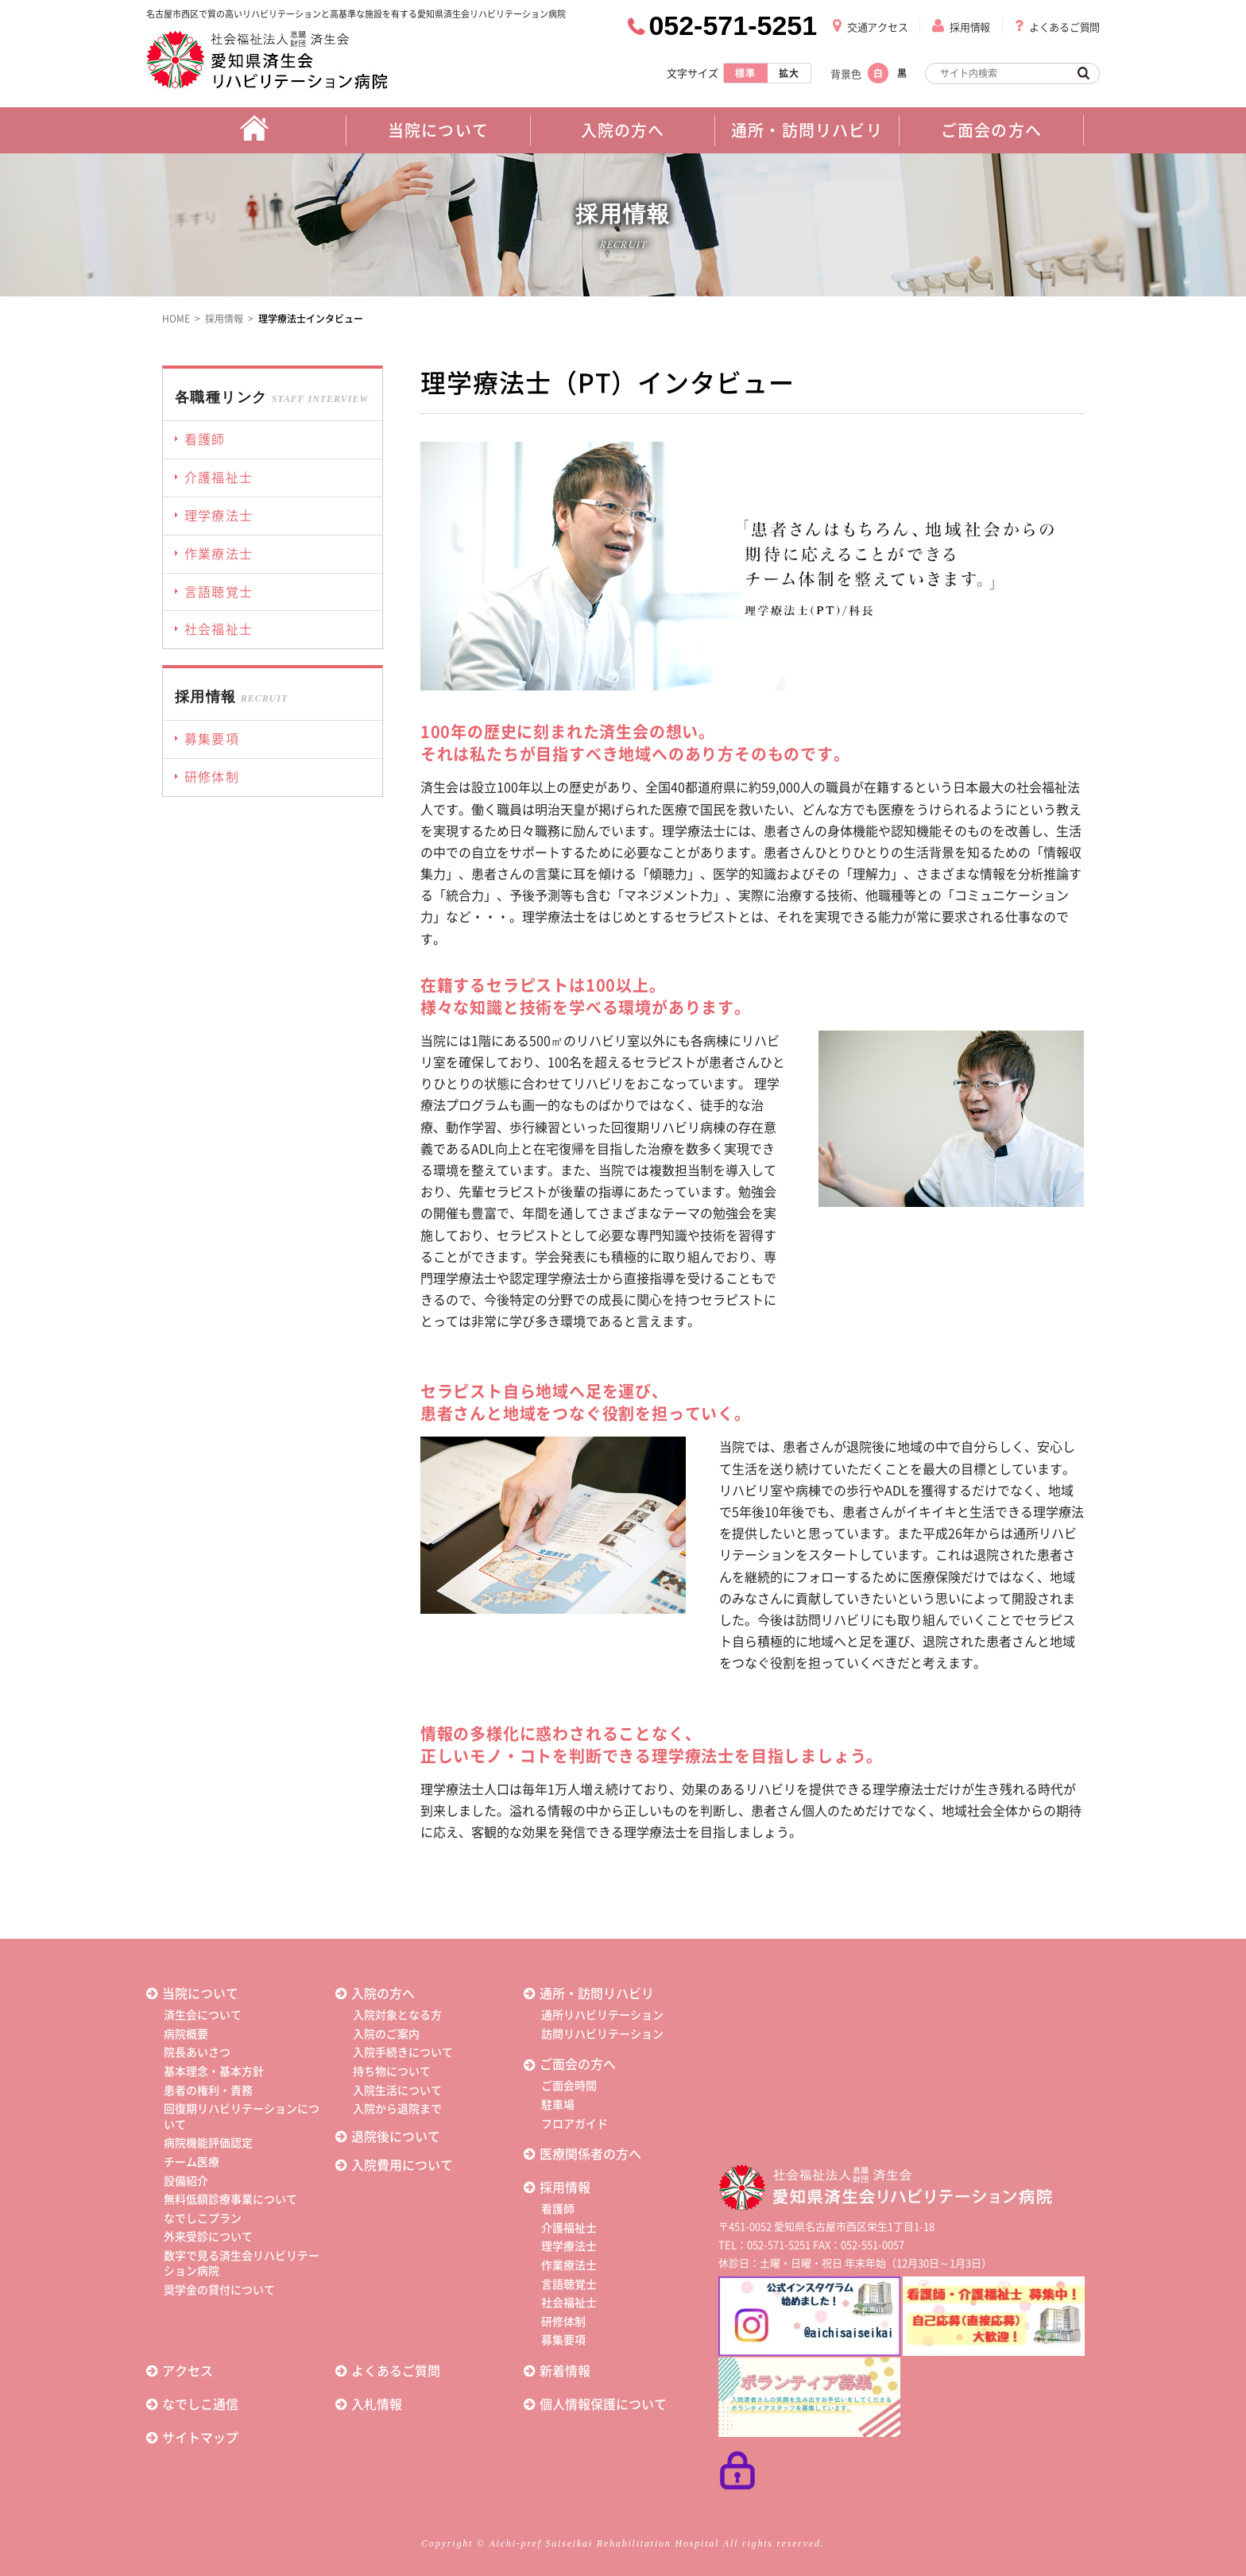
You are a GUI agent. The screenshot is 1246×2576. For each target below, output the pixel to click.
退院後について (395, 2136)
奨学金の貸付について (219, 2290)
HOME (176, 318)
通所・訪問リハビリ (597, 1993)
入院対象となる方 (397, 2015)
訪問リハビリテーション (602, 2034)
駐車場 (558, 2104)
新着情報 (565, 2371)
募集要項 (563, 2340)
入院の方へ (383, 1993)
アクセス (187, 2371)
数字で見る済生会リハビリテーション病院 (241, 2263)
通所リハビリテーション (602, 2015)
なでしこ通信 (200, 2404)
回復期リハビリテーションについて (241, 2116)
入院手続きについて (403, 2052)
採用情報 (970, 27)
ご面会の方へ (578, 2064)
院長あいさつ (197, 2052)
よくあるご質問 (1064, 27)
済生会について (203, 2015)
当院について (200, 1993)
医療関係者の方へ (590, 2154)
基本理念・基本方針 (214, 2071)
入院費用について (402, 2165)
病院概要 (186, 2034)
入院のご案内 (386, 2034)
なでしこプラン (203, 2218)
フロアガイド (574, 2123)
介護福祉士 (569, 2228)
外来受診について (208, 2236)
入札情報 (376, 2404)
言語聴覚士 (569, 2284)
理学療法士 (569, 2246)
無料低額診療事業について (230, 2199)
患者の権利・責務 (208, 2090)
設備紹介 (186, 2181)
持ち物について (392, 2071)
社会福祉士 (569, 2302)
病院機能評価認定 (208, 2143)
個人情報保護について (603, 2404)
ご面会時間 (569, 2085)
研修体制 (563, 2321)
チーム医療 (191, 2162)
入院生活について (397, 2090)
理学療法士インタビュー (310, 318)
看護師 (558, 2208)
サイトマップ (200, 2437)
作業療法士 (569, 2265)
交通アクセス (877, 27)
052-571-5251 (732, 25)
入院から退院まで (397, 2108)
